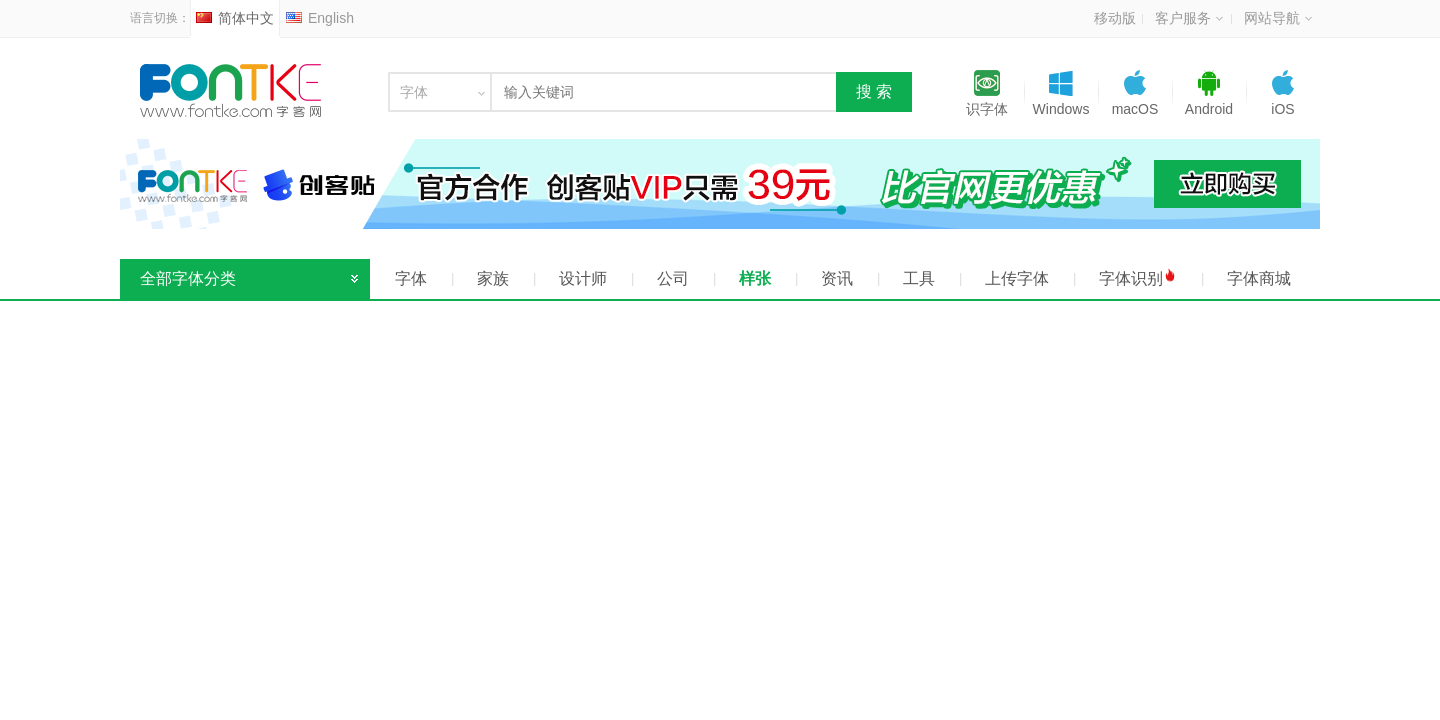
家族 (493, 278)
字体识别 (1138, 277)
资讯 (837, 278)
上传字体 (1017, 278)
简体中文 (235, 18)
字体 (411, 278)
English (320, 18)
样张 (755, 278)
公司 (673, 278)
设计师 (583, 278)
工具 (919, 278)
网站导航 (1278, 18)
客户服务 (1189, 18)
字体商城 (1259, 278)
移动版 (1115, 18)
